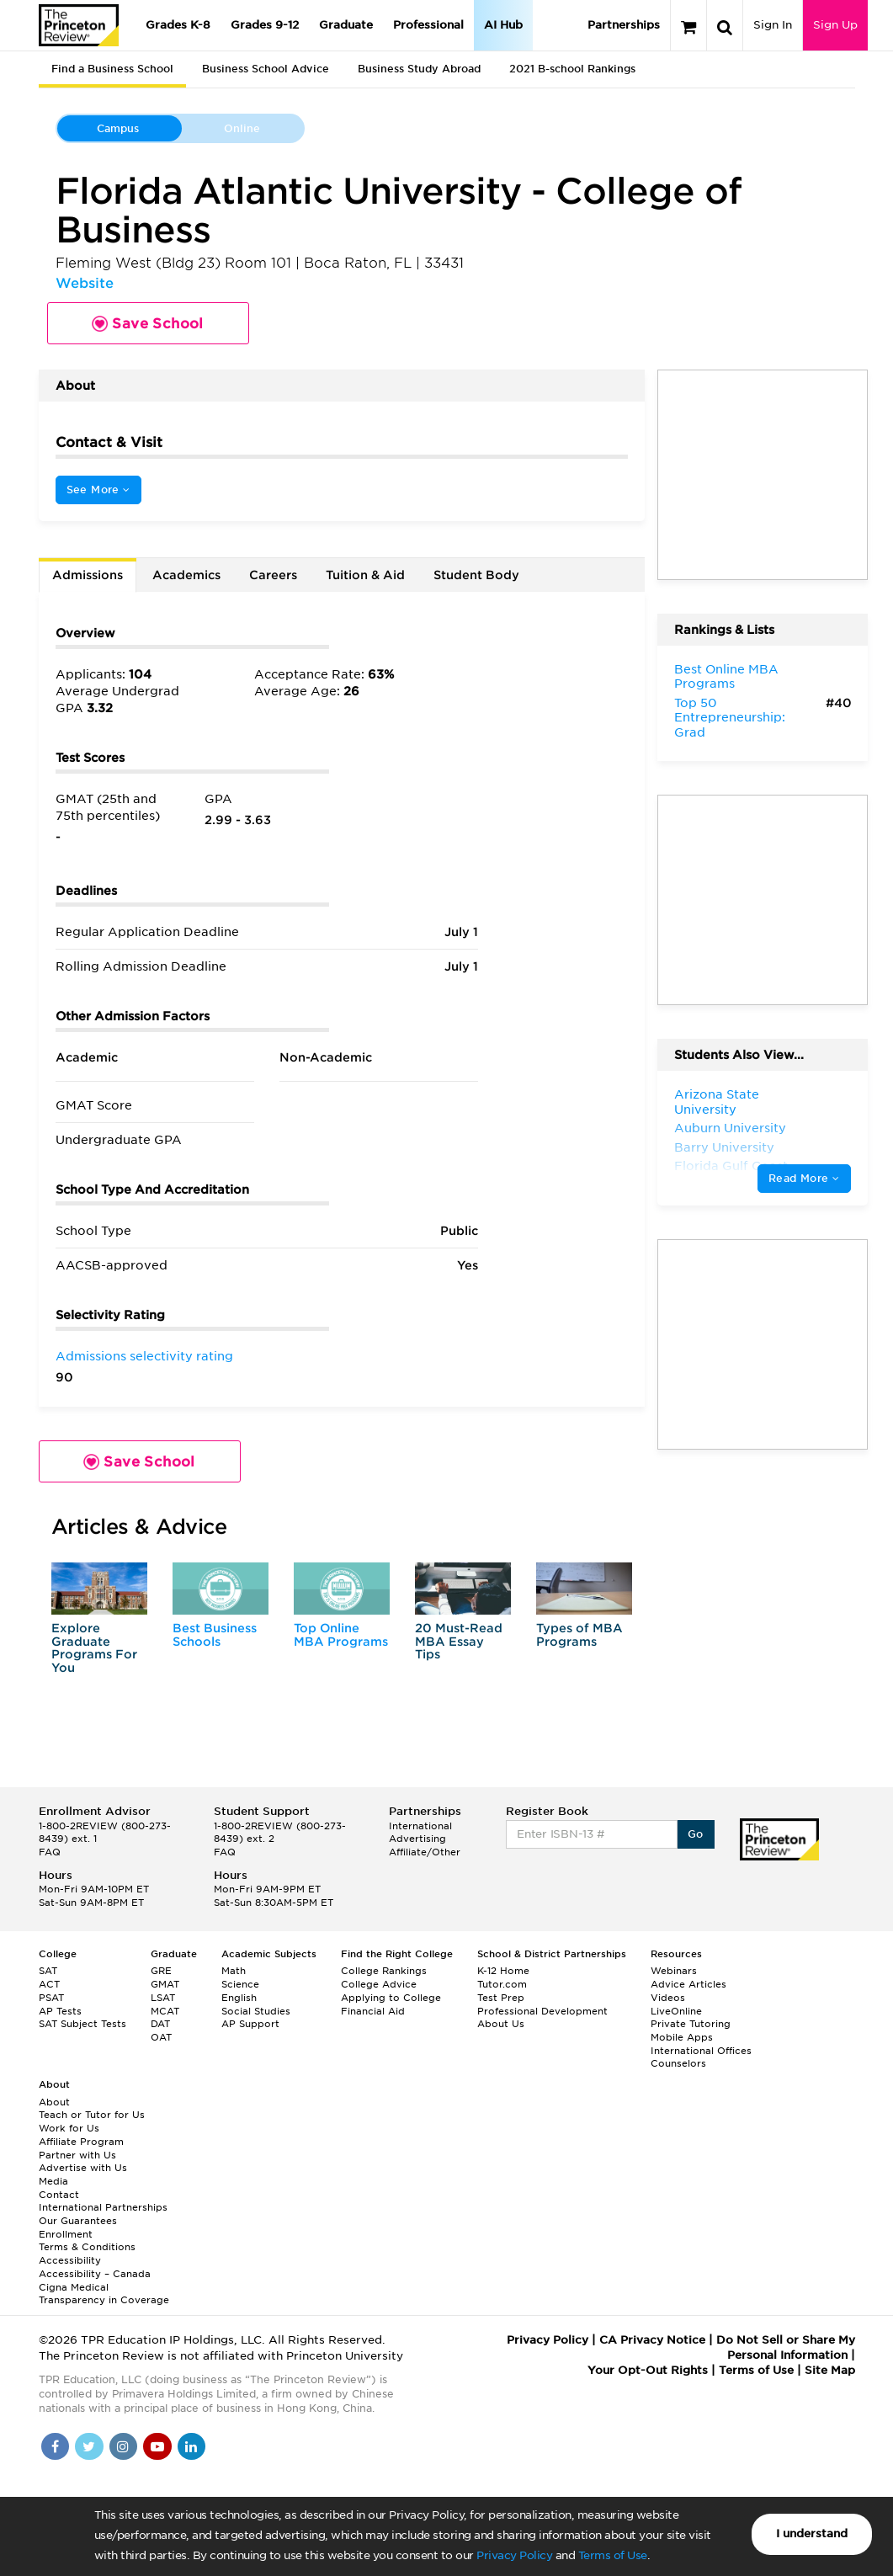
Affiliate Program (81, 2142)
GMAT (165, 1984)
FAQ (50, 1852)
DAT (160, 2024)
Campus (118, 128)
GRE (161, 1971)
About (54, 2102)
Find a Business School (112, 68)
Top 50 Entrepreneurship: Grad (729, 717)
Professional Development (542, 2011)
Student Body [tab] (476, 575)
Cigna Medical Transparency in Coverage (104, 2294)
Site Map (830, 2370)
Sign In (772, 25)
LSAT (163, 1998)
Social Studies (255, 2011)
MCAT (165, 2011)
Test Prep (500, 1998)
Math (233, 1971)
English (239, 1998)
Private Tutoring (691, 2024)
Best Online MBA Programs (726, 677)
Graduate (346, 25)
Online (242, 128)
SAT (48, 1971)
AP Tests (60, 2011)
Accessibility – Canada (95, 2274)
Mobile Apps (682, 2037)
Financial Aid (373, 2011)
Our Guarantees (78, 2221)
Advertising (417, 1838)
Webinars (674, 1971)
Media (53, 2181)
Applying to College (391, 1998)
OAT (161, 2037)
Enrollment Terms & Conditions (87, 2241)
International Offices (701, 2051)
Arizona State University (716, 1102)
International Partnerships (103, 2207)
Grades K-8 (178, 25)
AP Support (250, 2024)
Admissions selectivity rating (144, 1356)
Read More (803, 1178)
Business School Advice (265, 68)
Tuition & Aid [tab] (365, 575)
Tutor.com (502, 1984)
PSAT (51, 1998)
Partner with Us (77, 2155)
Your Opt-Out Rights (647, 2370)
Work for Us (69, 2128)
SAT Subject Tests (82, 2024)
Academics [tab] (186, 575)
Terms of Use (612, 2555)
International (420, 1826)
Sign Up (835, 25)
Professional (428, 25)
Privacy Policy (514, 2555)
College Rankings (384, 1971)
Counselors (678, 2063)
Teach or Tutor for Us (92, 2115)
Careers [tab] (273, 575)
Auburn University (730, 1128)
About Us (500, 2024)
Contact (59, 2195)
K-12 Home (503, 1971)
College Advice (379, 1984)
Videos (668, 1998)
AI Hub (503, 25)
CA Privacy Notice (652, 2340)
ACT (49, 1984)
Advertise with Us (83, 2168)
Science (240, 1984)
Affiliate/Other (424, 1852)
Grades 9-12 (265, 25)
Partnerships (623, 25)
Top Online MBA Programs (341, 1634)
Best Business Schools (215, 1634)
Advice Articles (688, 1984)
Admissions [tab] (87, 575)
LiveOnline (676, 2011)
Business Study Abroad (419, 68)
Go (696, 1834)
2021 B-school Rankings (572, 68)
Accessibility (70, 2260)
